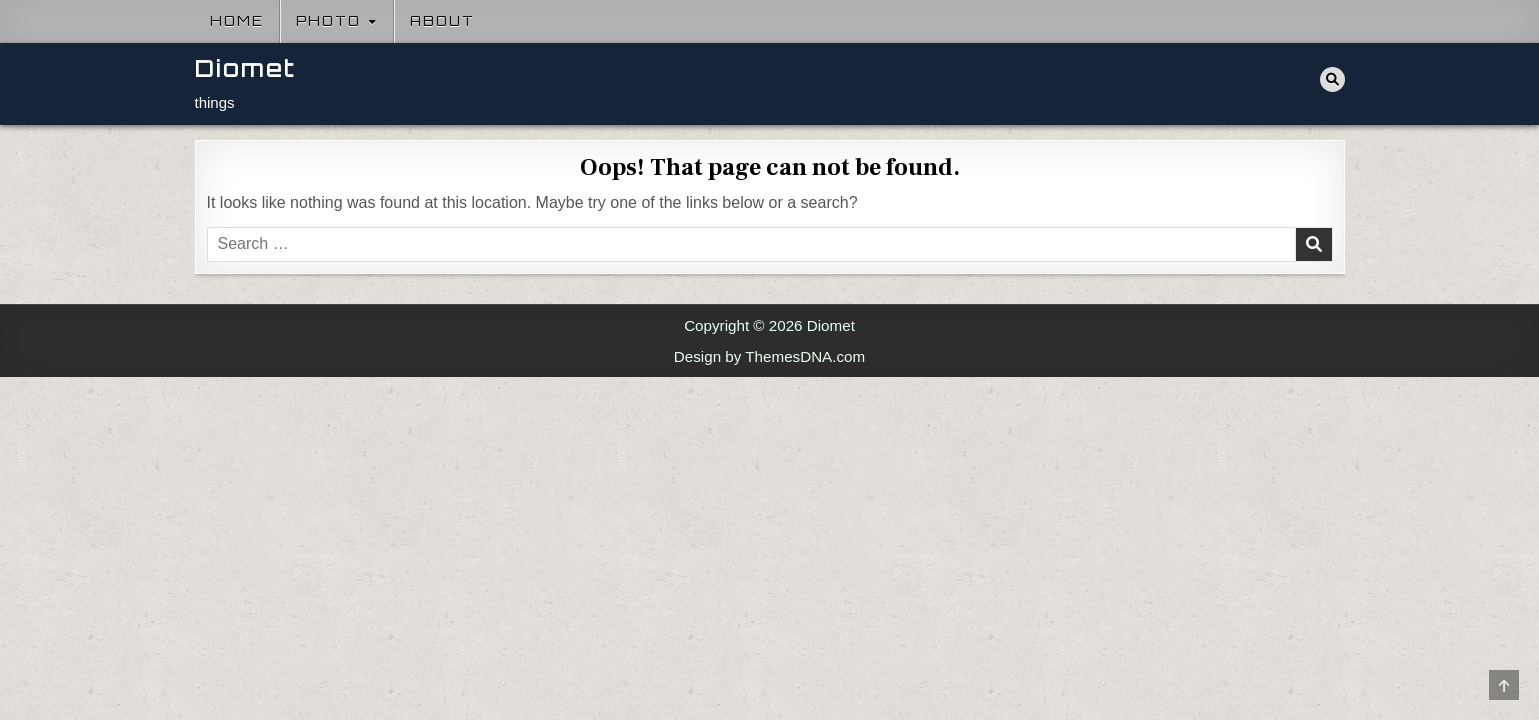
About (442, 21)
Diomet (245, 68)
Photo (328, 21)
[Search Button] (1332, 79)
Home (237, 21)
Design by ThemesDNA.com (769, 356)
